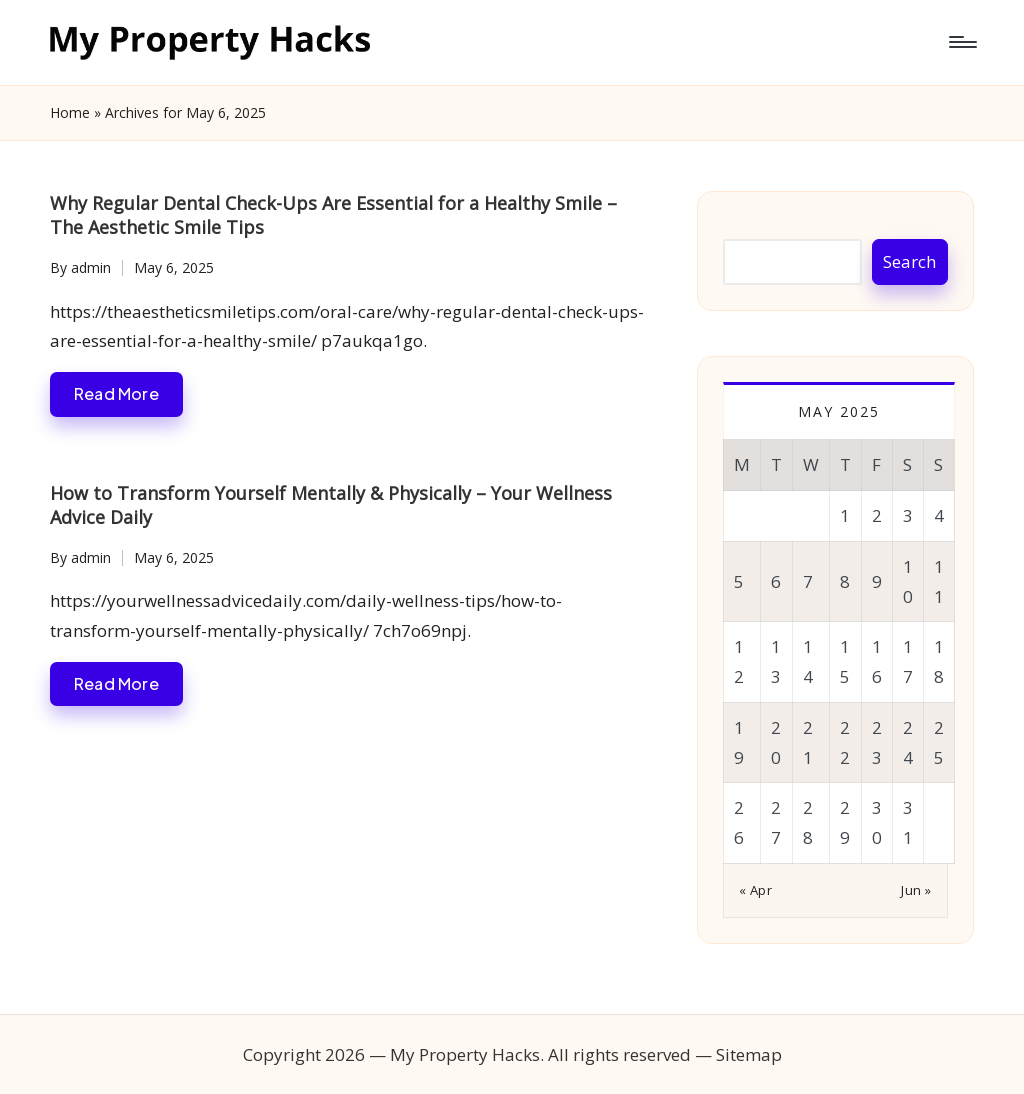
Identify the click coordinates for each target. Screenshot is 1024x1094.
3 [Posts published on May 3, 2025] (908, 515)
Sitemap (749, 1054)
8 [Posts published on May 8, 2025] (845, 581)
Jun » (916, 890)
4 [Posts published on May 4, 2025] (939, 515)
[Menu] (961, 42)
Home (70, 112)
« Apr (756, 890)
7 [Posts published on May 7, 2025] (808, 581)
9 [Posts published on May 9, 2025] (877, 581)
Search (909, 261)
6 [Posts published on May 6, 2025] (776, 581)
